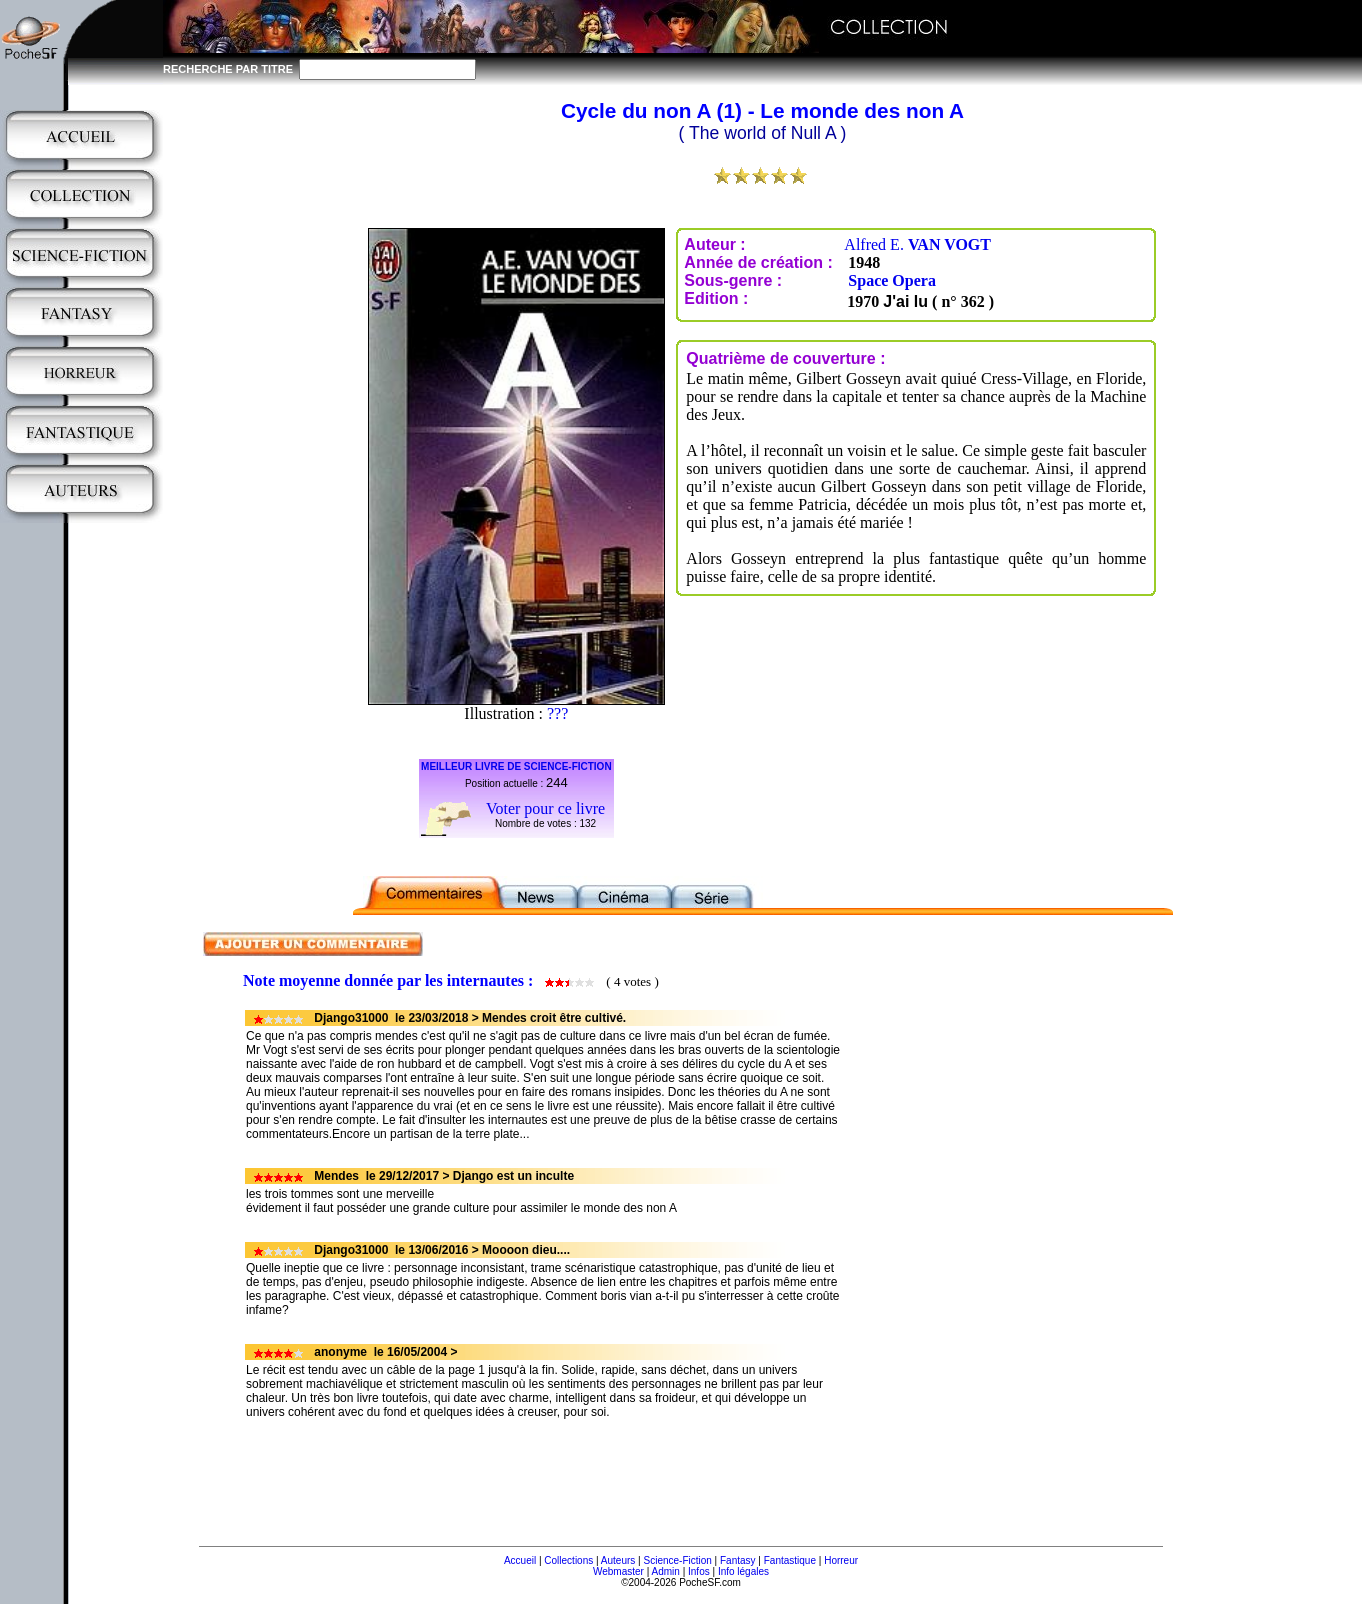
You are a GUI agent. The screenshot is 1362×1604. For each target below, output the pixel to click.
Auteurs (618, 1560)
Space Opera (892, 280)
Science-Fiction (677, 1560)
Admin (666, 1571)
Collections (568, 1560)
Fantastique (790, 1560)
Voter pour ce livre (545, 808)
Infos (699, 1571)
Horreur (841, 1560)
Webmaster (618, 1571)
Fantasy (738, 1560)
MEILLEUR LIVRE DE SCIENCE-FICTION (516, 766)
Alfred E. (917, 244)
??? (557, 713)
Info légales (743, 1571)
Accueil (520, 1560)
